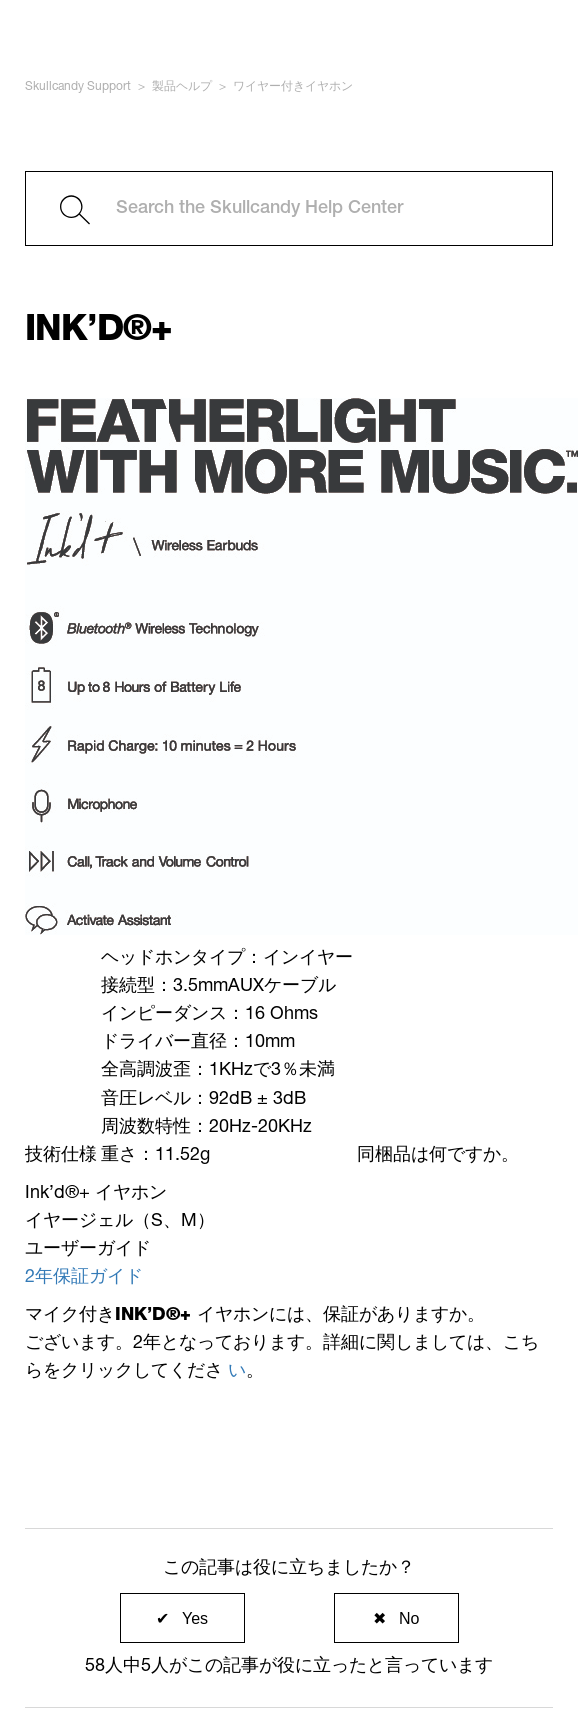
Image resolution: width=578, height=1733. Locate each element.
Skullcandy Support (78, 87)
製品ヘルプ (182, 87)
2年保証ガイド (84, 1278)
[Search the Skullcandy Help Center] (289, 208)
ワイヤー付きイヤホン (293, 87)
